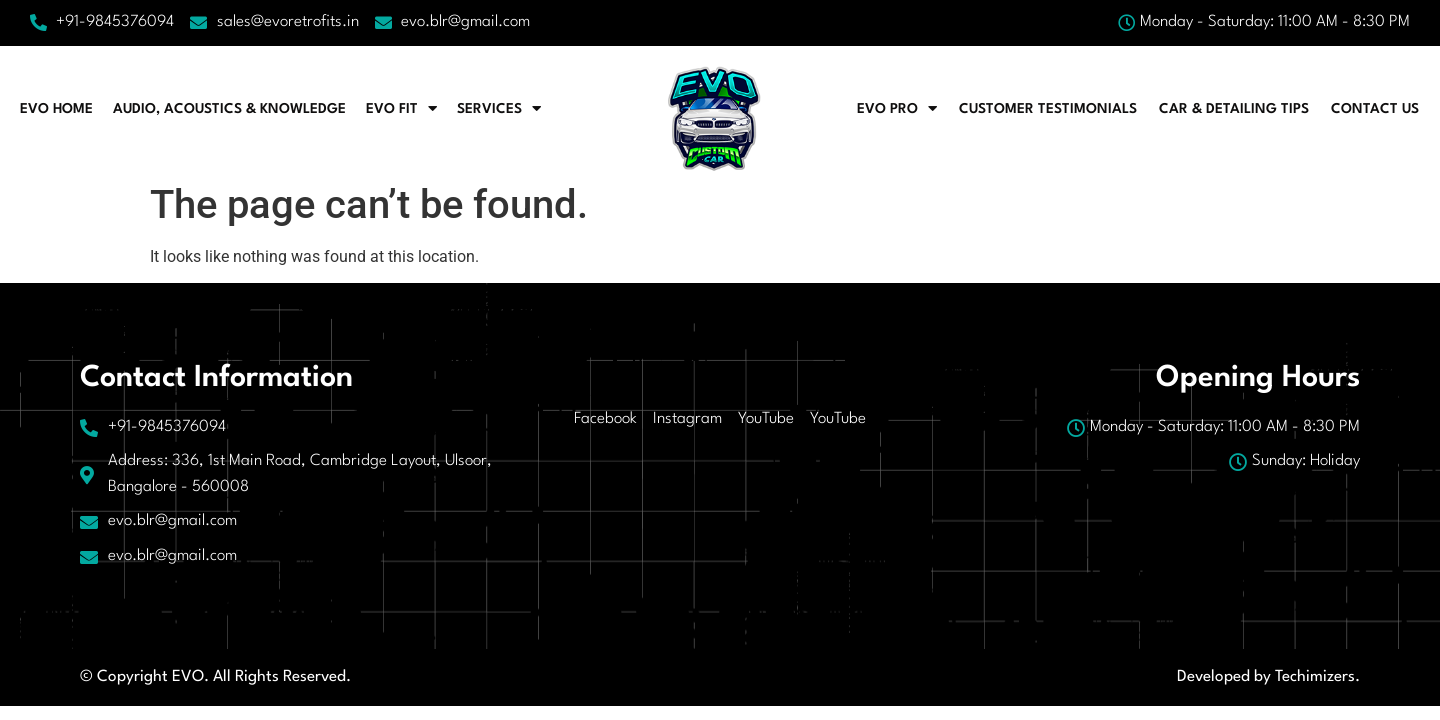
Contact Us (1375, 109)
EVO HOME (56, 109)
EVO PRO (897, 108)
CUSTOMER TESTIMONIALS (1048, 109)
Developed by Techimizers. (1268, 677)
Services (499, 108)
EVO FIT (401, 108)
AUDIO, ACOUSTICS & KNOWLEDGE (229, 109)
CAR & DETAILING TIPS (1234, 109)
